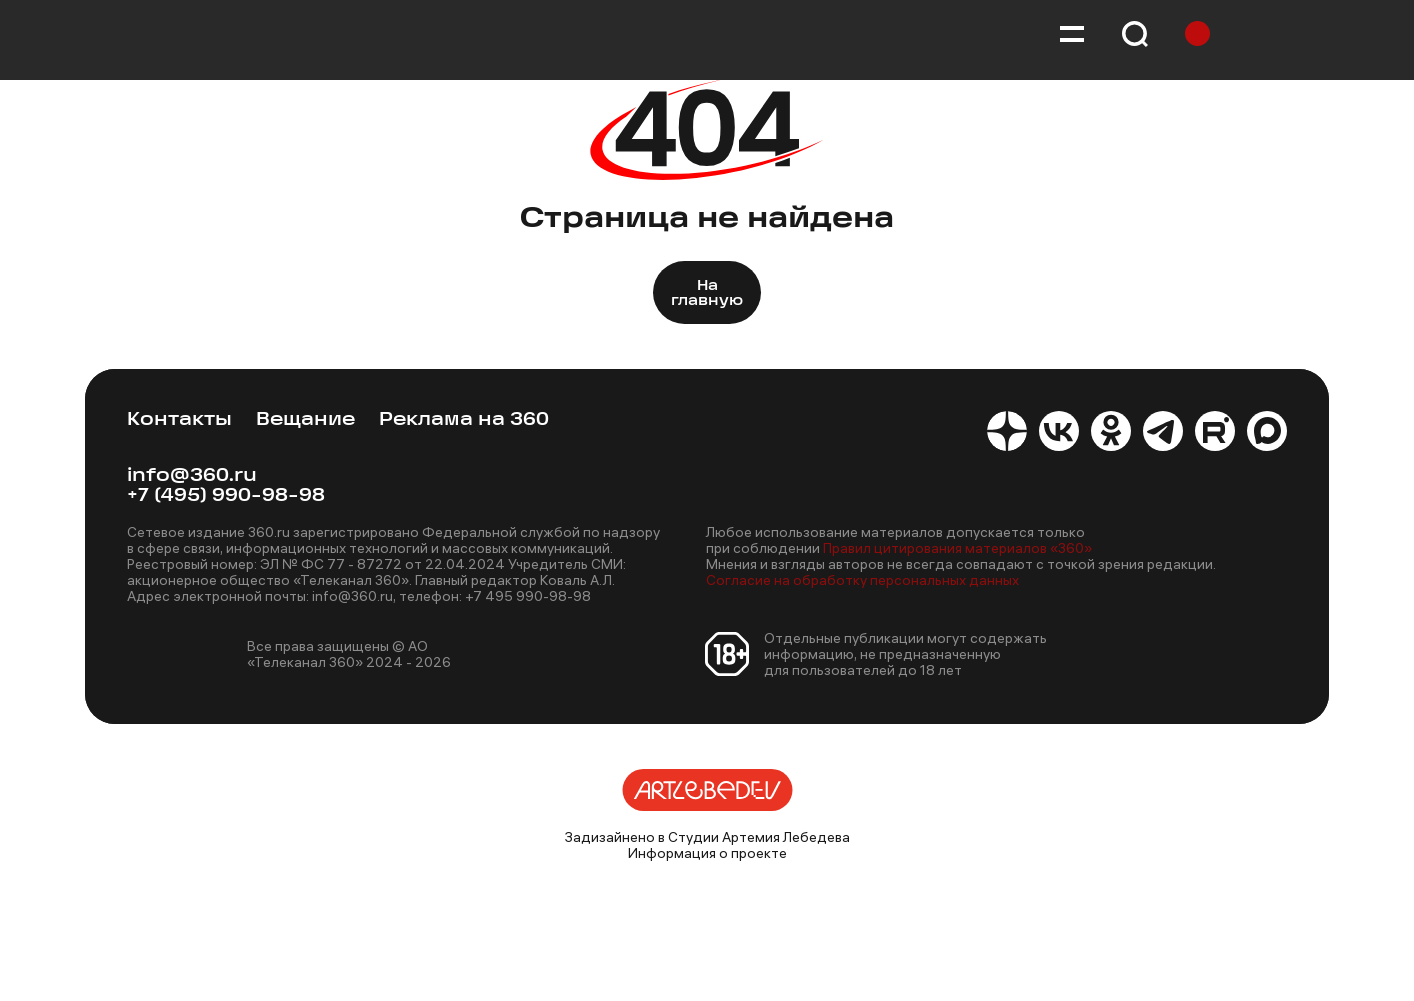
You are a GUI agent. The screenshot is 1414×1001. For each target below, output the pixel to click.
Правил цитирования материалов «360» (957, 548)
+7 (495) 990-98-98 (226, 496)
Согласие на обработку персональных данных (862, 580)
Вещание (305, 420)
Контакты (179, 420)
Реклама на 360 (464, 420)
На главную (707, 294)
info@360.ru (192, 476)
